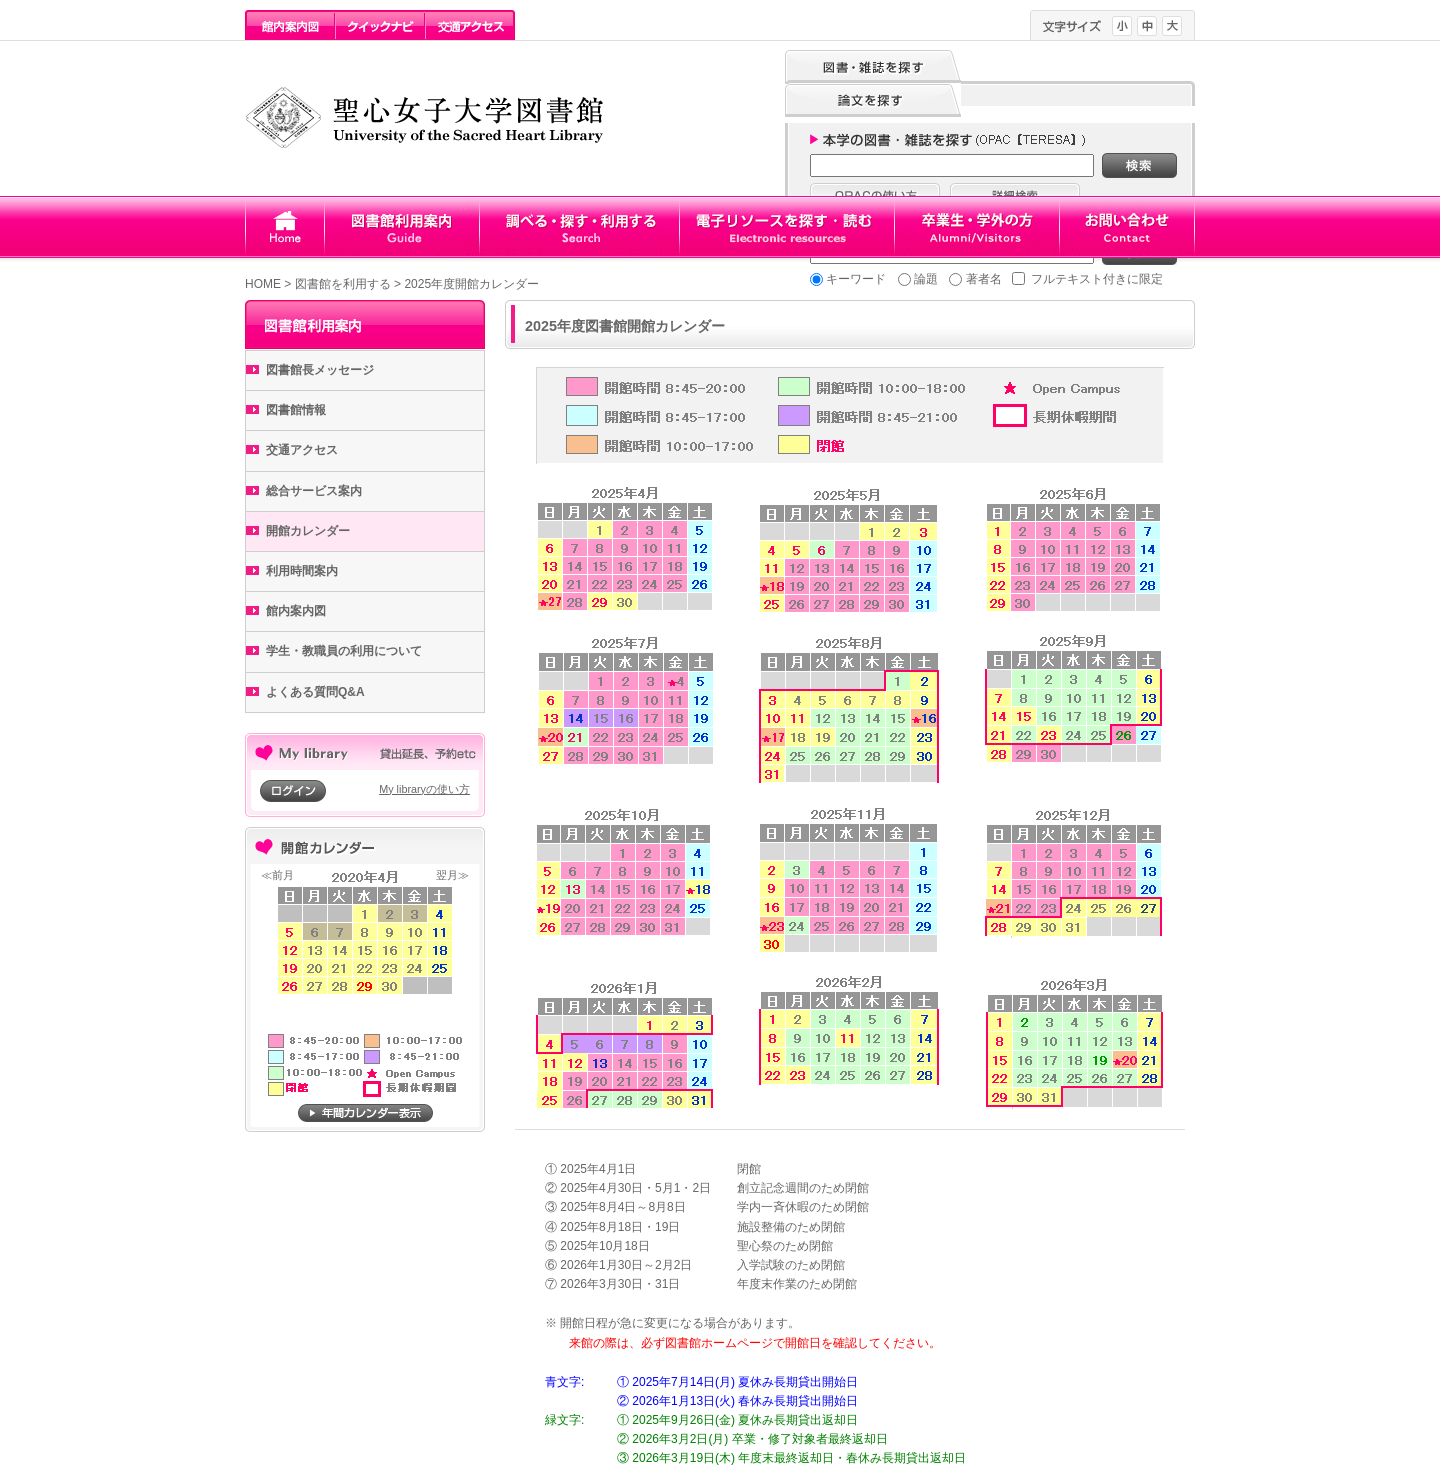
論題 (926, 279)
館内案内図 (296, 611)
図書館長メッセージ (320, 370)
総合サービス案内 (314, 491)
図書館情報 (296, 410)
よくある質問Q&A (315, 692)
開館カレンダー (308, 531)
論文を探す (873, 101)
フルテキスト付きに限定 (1097, 279)
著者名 (984, 279)
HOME (263, 284)
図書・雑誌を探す (873, 67)
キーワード (856, 279)
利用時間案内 (302, 571)
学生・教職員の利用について (344, 651)
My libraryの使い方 (424, 789)
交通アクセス (302, 450)
